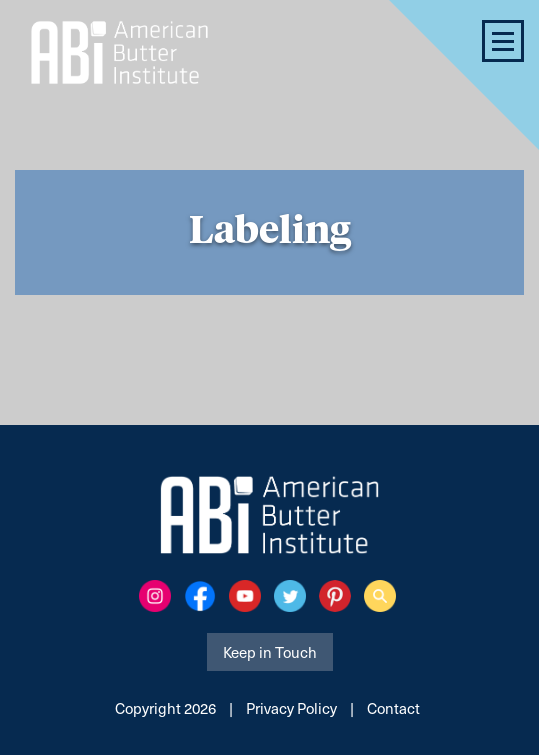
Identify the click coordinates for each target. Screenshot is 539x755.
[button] (503, 41)
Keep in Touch (270, 652)
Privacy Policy (291, 708)
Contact (393, 708)
